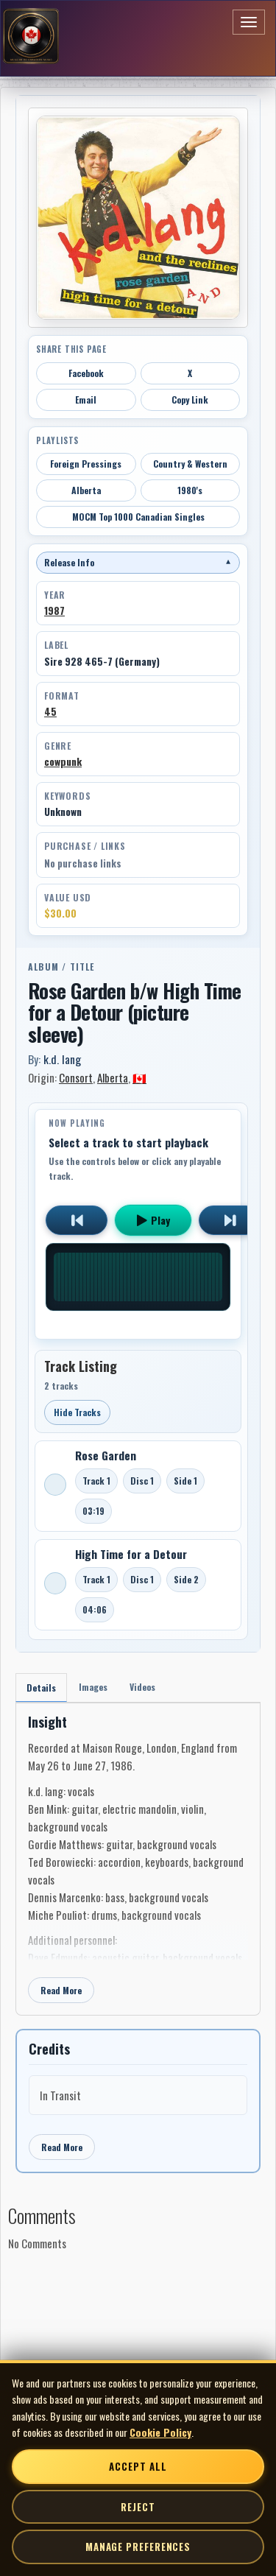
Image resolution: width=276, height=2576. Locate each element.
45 (50, 711)
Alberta (86, 490)
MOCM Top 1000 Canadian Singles (138, 516)
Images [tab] (93, 1687)
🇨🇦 (139, 1077)
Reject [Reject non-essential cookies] (138, 2506)
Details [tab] (41, 1687)
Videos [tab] (142, 1687)
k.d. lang (62, 1059)
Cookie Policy (160, 2432)
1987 (54, 610)
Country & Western (190, 463)
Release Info (138, 562)
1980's (189, 490)
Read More (61, 1990)
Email (85, 399)
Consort (76, 1077)
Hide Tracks (77, 1412)
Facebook (86, 373)
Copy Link (189, 399)
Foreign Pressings (85, 463)
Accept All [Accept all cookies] (137, 2466)
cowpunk (63, 761)
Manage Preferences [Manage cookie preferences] (138, 2546)
